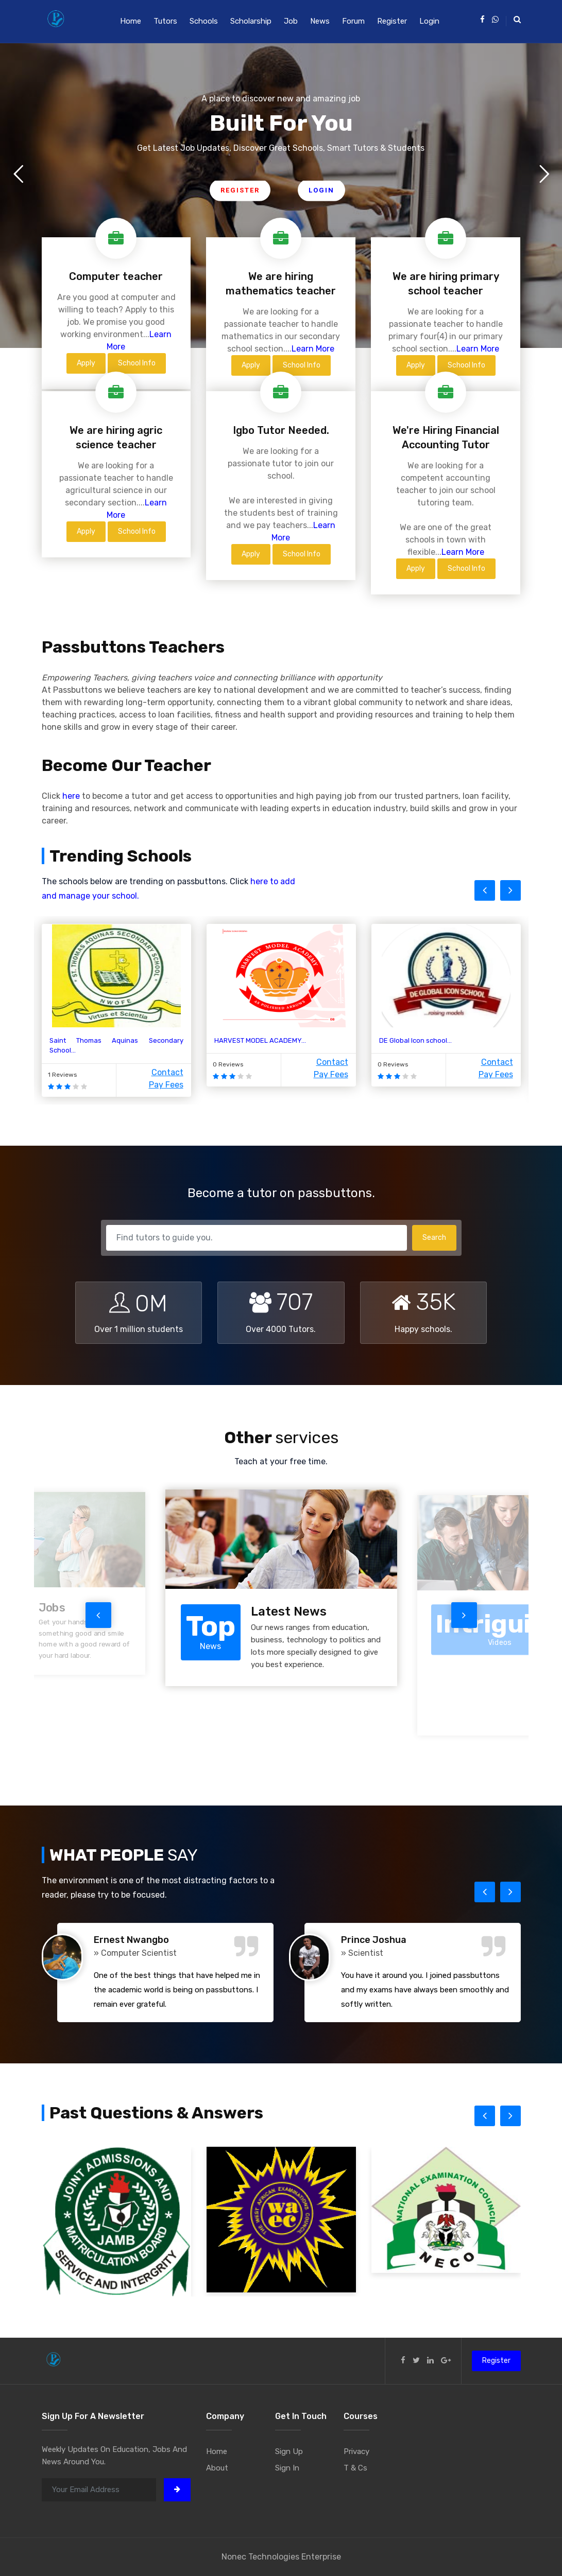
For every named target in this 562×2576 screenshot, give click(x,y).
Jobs (52, 1607)
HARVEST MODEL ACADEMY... (260, 1040)
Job (291, 21)
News (320, 21)
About (217, 2468)
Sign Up (289, 2451)
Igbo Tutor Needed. (281, 430)
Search (434, 1237)
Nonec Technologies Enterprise (281, 2557)
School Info (137, 363)
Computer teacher (116, 276)
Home (130, 21)
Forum (353, 21)
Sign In (287, 2468)
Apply (86, 363)
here (71, 796)
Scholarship (250, 21)
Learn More (313, 349)
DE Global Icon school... (415, 1040)
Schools (204, 21)
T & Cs (355, 2468)
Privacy (356, 2451)
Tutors (165, 21)
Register (392, 21)
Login (429, 21)
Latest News (289, 1611)
